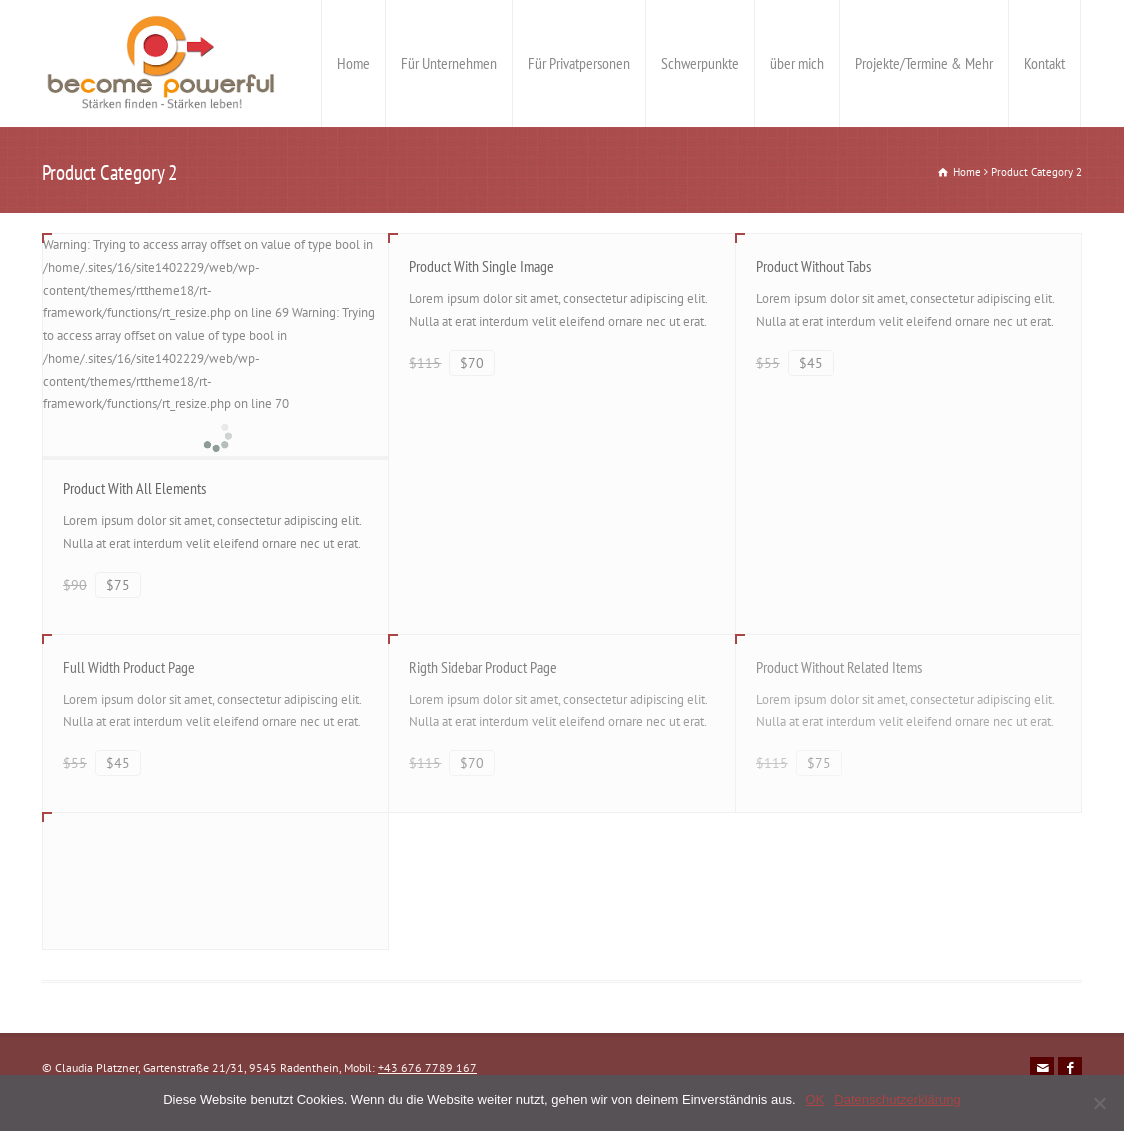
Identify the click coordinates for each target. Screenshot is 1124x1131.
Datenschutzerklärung (897, 1099)
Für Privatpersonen (579, 63)
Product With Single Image (481, 266)
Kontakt (1044, 63)
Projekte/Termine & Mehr (924, 63)
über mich (797, 63)
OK (815, 1099)
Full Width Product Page (129, 667)
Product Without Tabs (813, 266)
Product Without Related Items (839, 667)
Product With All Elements (134, 488)
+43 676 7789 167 (427, 1067)
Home (353, 63)
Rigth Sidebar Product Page (483, 667)
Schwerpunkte (700, 63)
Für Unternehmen (449, 63)
